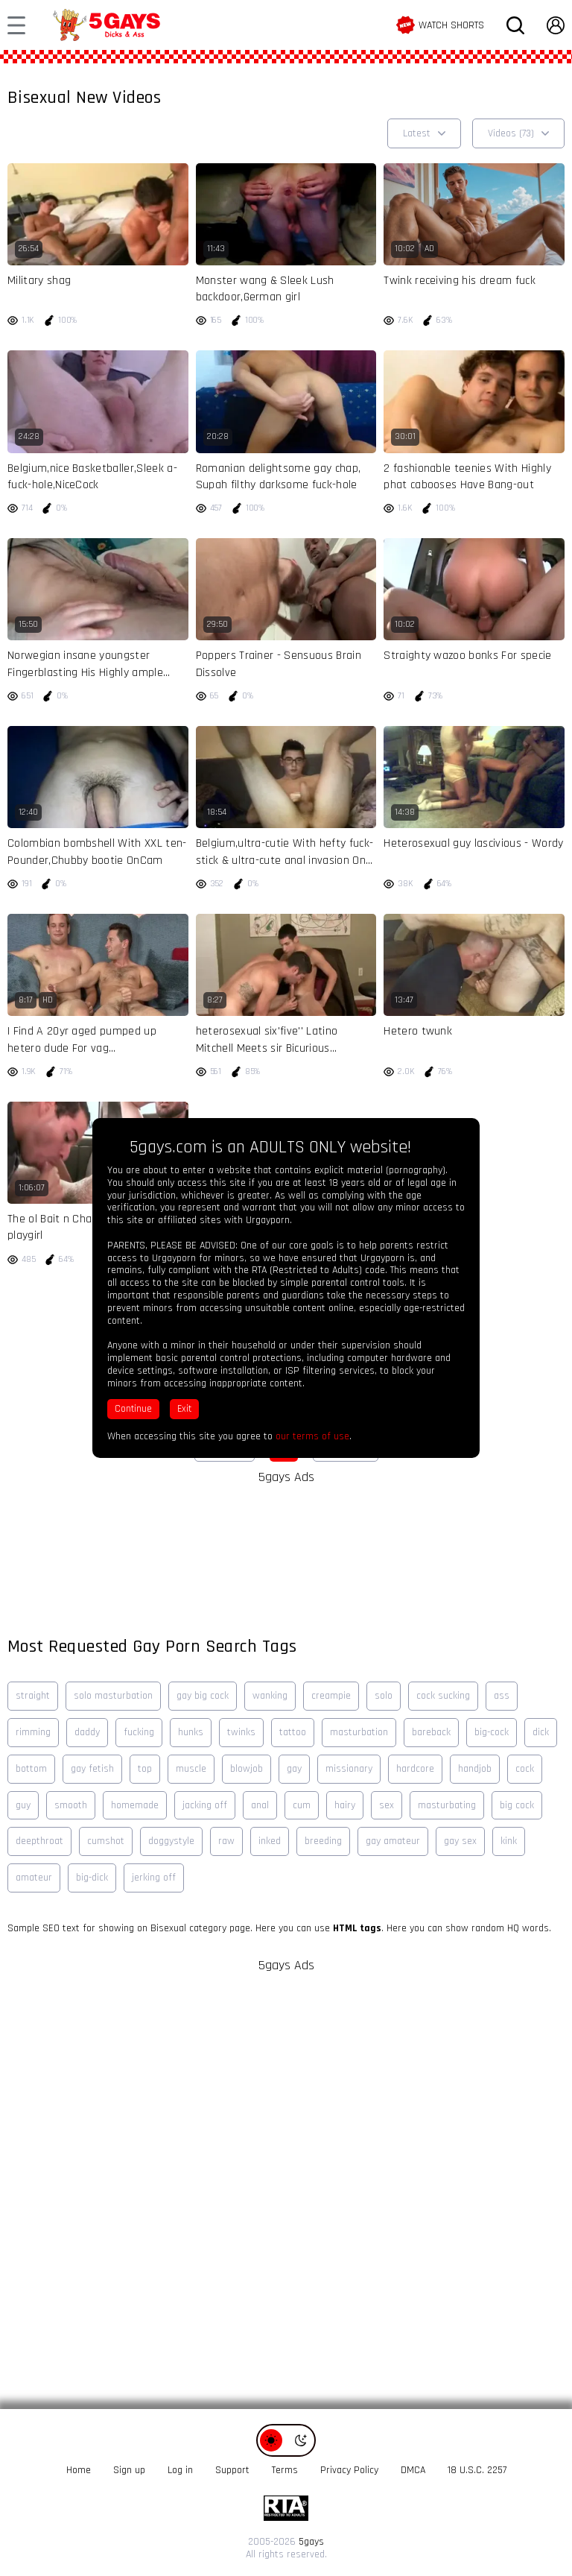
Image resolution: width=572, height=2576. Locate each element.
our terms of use (312, 1436)
